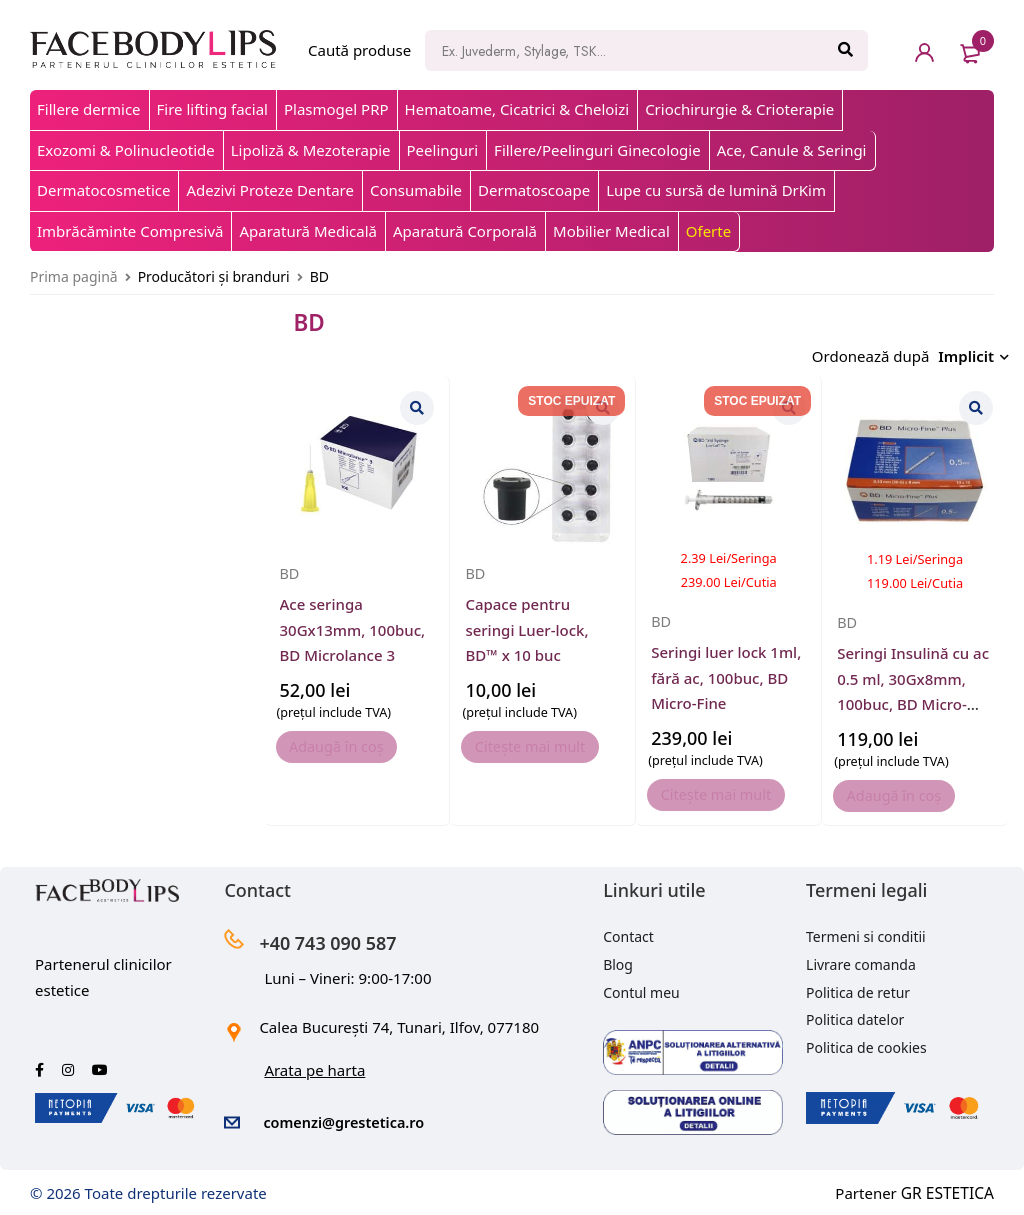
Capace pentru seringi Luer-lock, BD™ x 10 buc (526, 624)
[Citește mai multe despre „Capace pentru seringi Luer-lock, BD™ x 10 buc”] (543, 742)
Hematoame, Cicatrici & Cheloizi (517, 109)
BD (290, 568)
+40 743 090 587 (343, 936)
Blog (618, 959)
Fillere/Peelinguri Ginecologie (597, 150)
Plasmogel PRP (336, 109)
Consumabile (416, 190)
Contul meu (641, 987)
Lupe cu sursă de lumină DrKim (716, 190)
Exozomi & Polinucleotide (126, 150)
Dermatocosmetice (103, 190)
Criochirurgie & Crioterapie (739, 109)
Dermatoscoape (534, 190)
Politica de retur (858, 987)
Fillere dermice (89, 109)
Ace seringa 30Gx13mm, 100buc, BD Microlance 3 (353, 624)
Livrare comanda (861, 959)
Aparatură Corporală (465, 231)
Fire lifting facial (212, 109)
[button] (350, 742)
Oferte (708, 231)
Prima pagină (74, 276)
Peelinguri (443, 150)
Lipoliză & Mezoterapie (311, 150)
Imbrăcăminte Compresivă (130, 231)
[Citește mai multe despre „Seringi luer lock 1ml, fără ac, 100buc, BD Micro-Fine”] (729, 790)
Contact (628, 931)
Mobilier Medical (611, 231)
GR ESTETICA (949, 1187)
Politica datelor (855, 1014)
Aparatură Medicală (308, 231)
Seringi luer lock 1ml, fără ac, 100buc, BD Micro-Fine (726, 672)
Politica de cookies (866, 1042)
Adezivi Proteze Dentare (269, 190)
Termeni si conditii (866, 931)
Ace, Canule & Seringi (792, 150)
